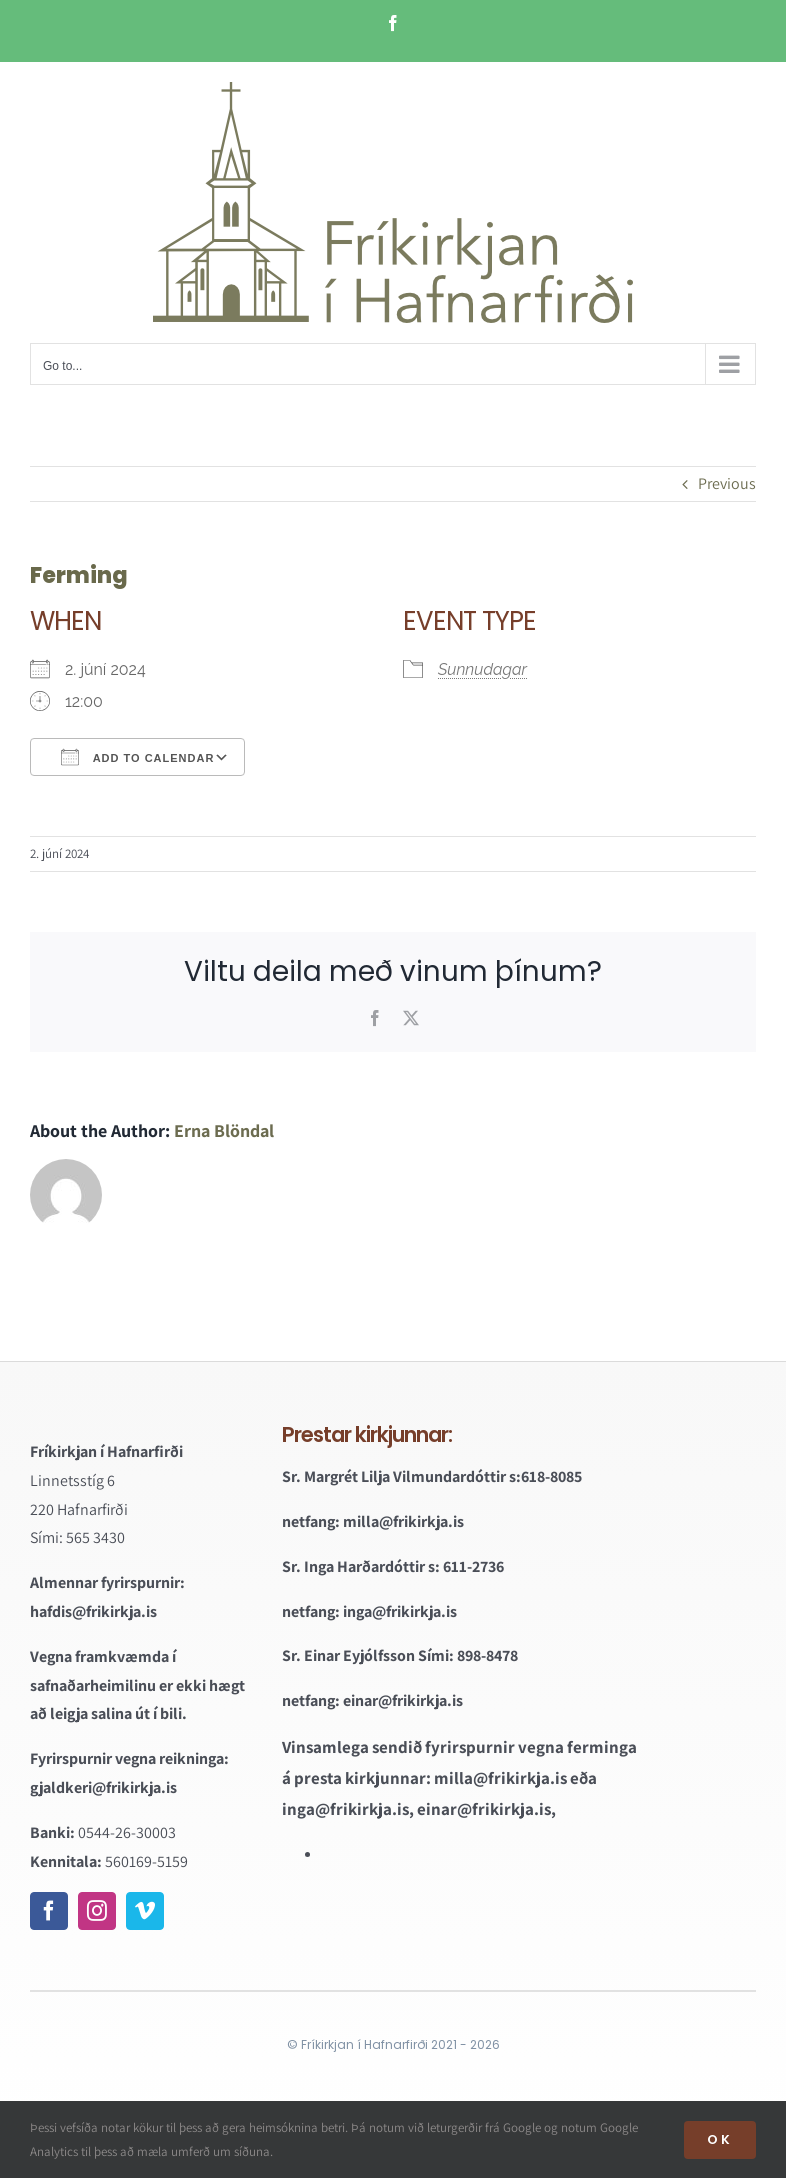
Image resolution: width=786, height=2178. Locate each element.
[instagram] (97, 1911)
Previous (727, 483)
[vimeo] (145, 1911)
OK (720, 2139)
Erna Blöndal (224, 1130)
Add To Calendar (137, 757)
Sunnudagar (482, 669)
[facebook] (49, 1911)
